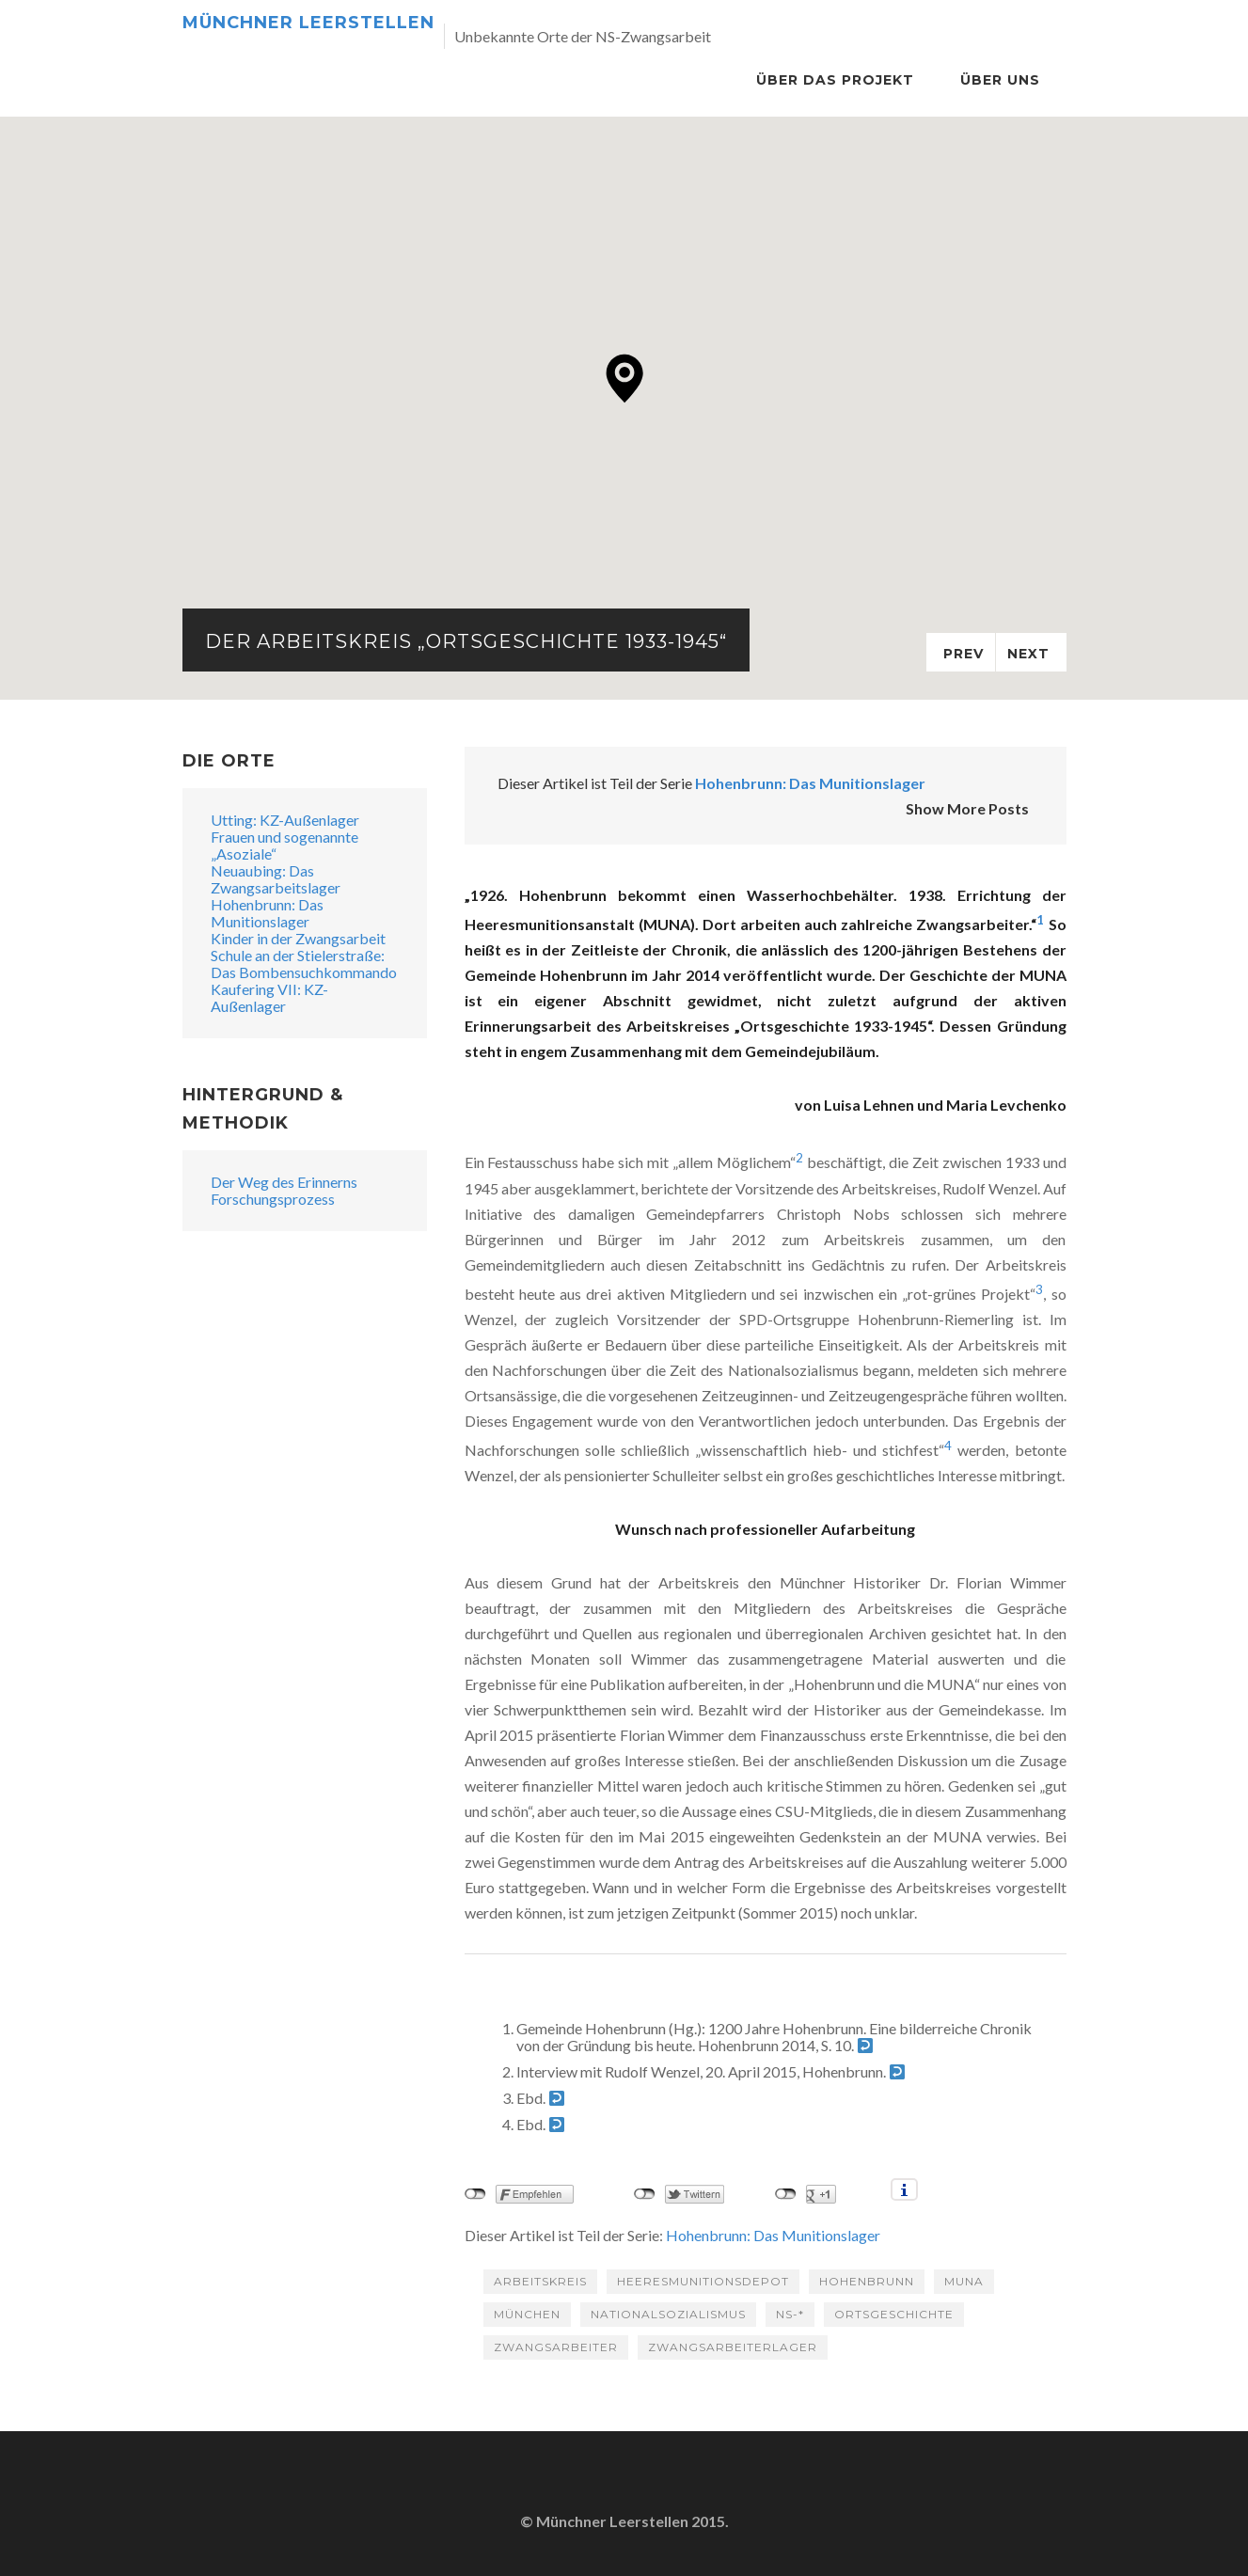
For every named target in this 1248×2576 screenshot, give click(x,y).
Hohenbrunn (866, 2281)
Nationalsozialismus (668, 2314)
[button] (625, 378)
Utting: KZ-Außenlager (285, 820)
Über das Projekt (835, 79)
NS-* (790, 2314)
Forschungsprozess (273, 1199)
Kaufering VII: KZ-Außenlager (269, 997)
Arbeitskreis (540, 2281)
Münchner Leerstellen (308, 22)
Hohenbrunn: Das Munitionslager (810, 783)
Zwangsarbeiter (556, 2347)
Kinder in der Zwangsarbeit (298, 938)
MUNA (964, 2281)
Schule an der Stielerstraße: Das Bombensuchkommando (304, 963)
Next (1028, 653)
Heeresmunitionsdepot (703, 2281)
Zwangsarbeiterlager (732, 2347)
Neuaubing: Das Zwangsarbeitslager (275, 878)
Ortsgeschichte (894, 2314)
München (527, 2314)
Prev (963, 653)
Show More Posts (967, 808)
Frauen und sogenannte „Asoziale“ (284, 845)
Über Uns (1000, 79)
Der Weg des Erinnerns (284, 1182)
